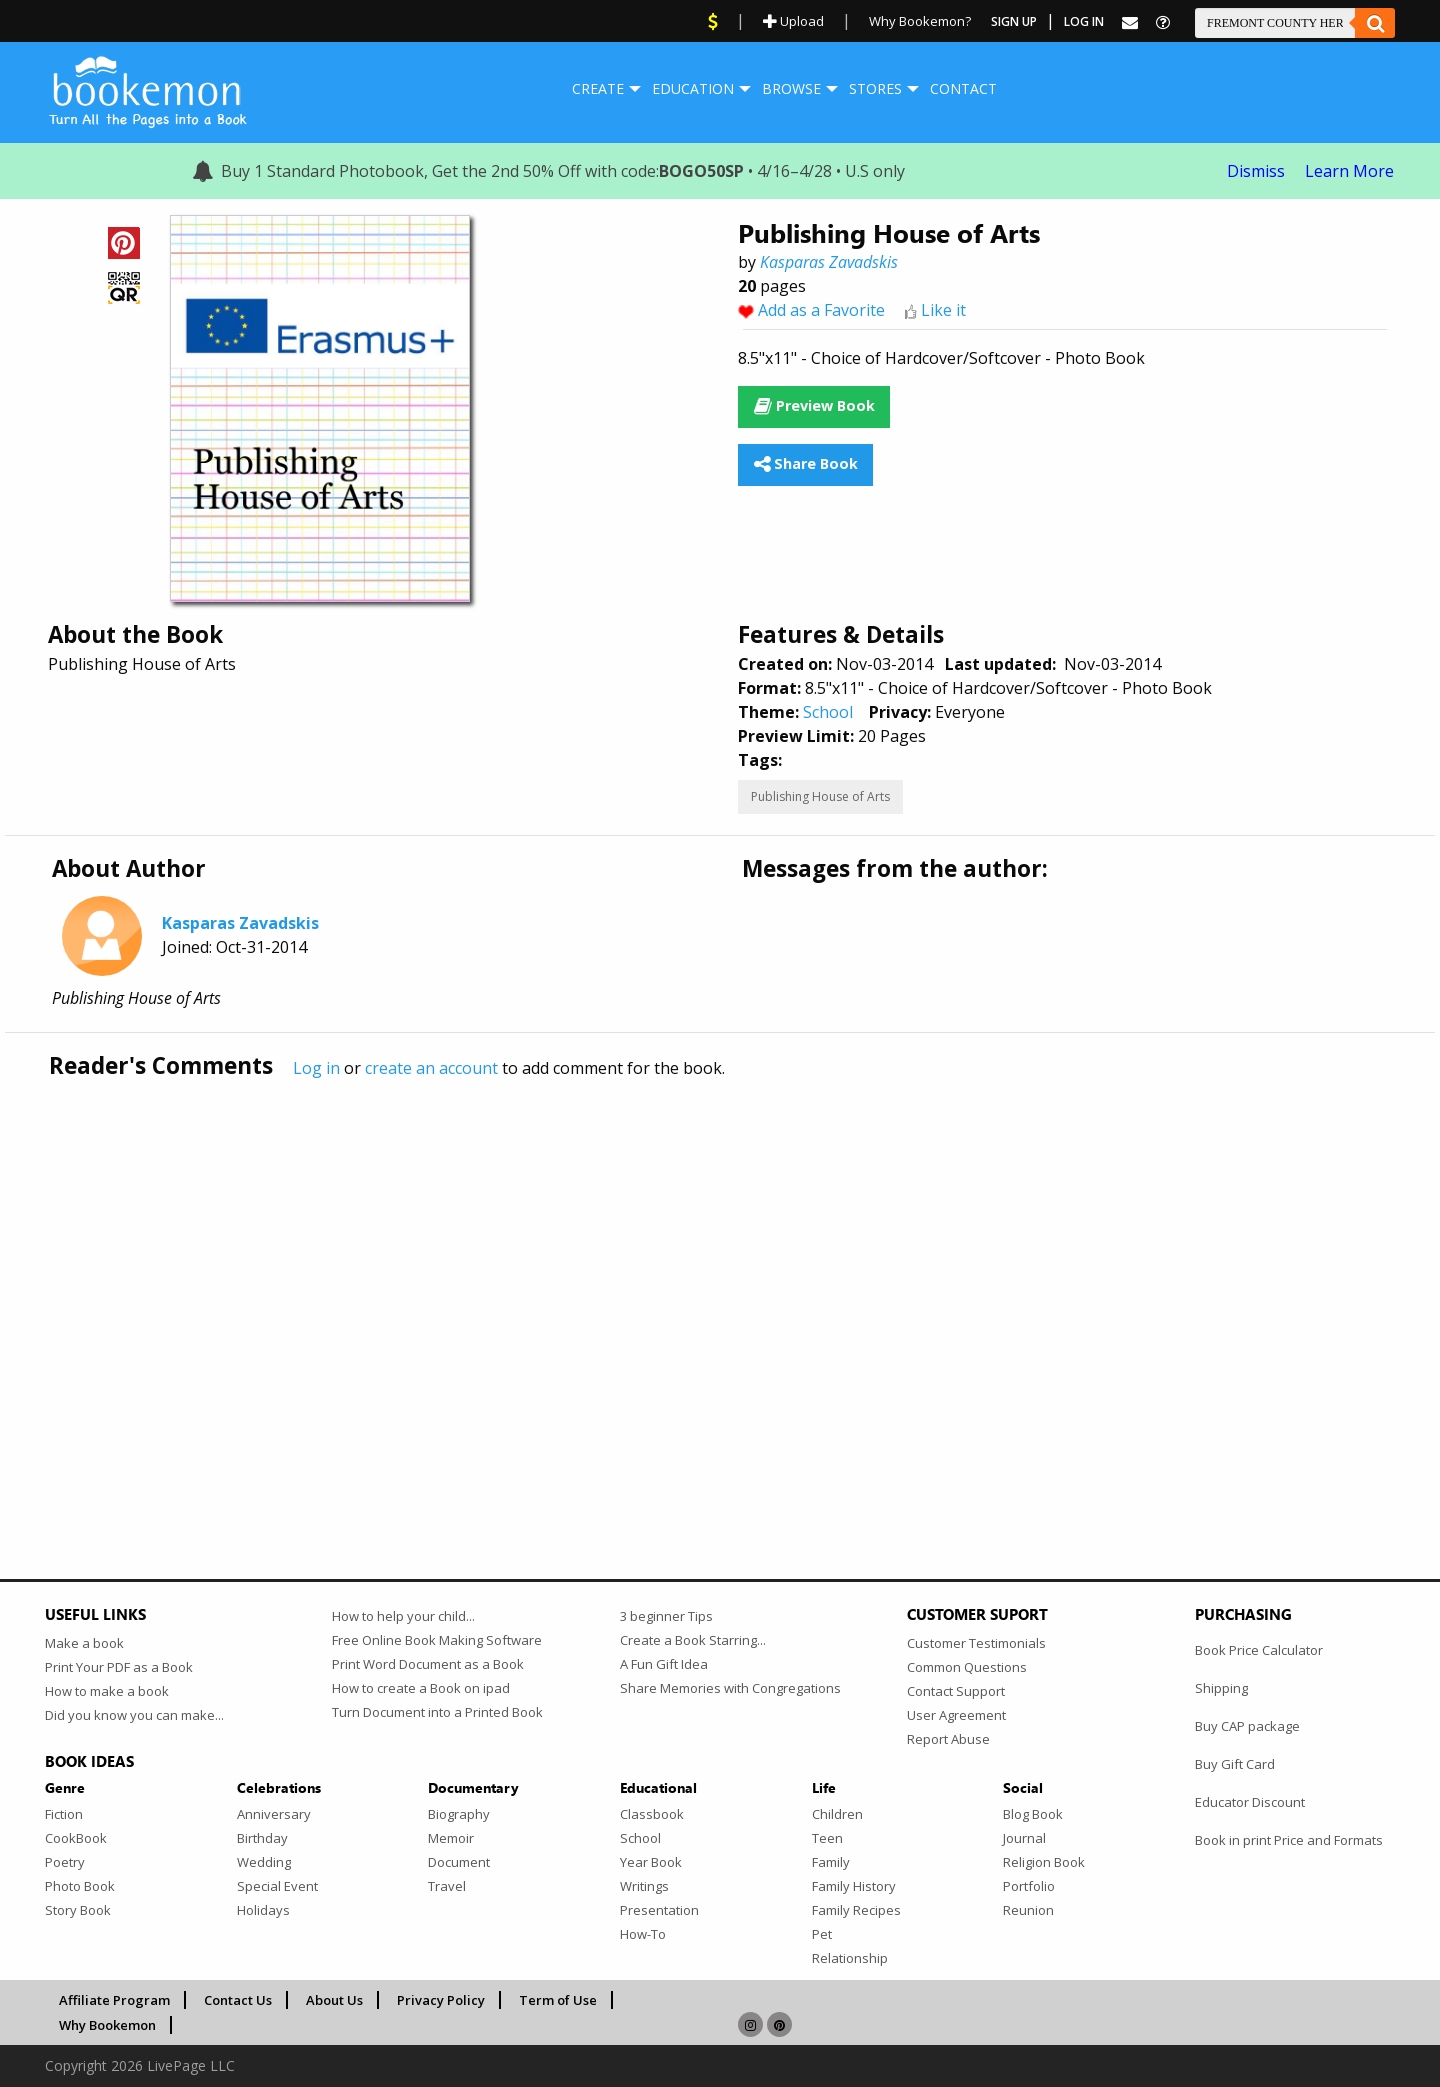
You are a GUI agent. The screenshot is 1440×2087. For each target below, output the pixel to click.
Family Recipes (856, 1910)
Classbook (652, 1814)
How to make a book (107, 1691)
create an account (431, 1068)
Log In (1084, 21)
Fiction (64, 1814)
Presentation (659, 1910)
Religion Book (1044, 1862)
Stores (875, 88)
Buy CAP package (1247, 1726)
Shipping (1221, 1688)
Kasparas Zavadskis (829, 262)
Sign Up (1014, 21)
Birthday (262, 1838)
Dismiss (1256, 171)
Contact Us (238, 2000)
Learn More (1349, 171)
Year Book (651, 1862)
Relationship (850, 1958)
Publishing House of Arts (820, 796)
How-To (643, 1934)
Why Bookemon (107, 2025)
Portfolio (1029, 1886)
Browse (791, 88)
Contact (963, 88)
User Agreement (956, 1715)
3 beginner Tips (666, 1616)
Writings (644, 1886)
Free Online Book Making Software (437, 1640)
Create (598, 88)
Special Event (277, 1886)
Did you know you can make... (134, 1715)
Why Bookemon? (920, 21)
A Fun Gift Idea (664, 1664)
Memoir (451, 1838)
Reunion (1028, 1910)
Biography (459, 1814)
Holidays (263, 1910)
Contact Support (956, 1691)
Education (693, 88)
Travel (447, 1886)
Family (831, 1862)
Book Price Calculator (1259, 1650)
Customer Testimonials (976, 1643)
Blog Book (1033, 1814)
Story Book (78, 1910)
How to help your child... (403, 1616)
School (828, 712)
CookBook (76, 1838)
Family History (854, 1886)
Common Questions (967, 1667)
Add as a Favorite (821, 310)
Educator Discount (1250, 1802)
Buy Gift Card (1235, 1764)
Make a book (84, 1643)
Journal (1024, 1838)
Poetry (65, 1862)
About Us (334, 2000)
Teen (827, 1838)
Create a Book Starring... (693, 1640)
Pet (822, 1934)
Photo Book (80, 1886)
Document (459, 1862)
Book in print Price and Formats (1289, 1840)
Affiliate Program (114, 2000)
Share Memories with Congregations (730, 1688)
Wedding (264, 1862)
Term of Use (558, 2000)
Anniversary (274, 1814)
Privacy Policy (441, 2000)
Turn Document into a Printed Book (437, 1712)
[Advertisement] (645, 1287)
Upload (793, 21)
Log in (316, 1068)
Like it (943, 310)
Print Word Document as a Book (428, 1664)
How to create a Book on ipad (421, 1688)
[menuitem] (598, 89)
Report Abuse (948, 1739)
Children (837, 1814)
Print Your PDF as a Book (119, 1667)
